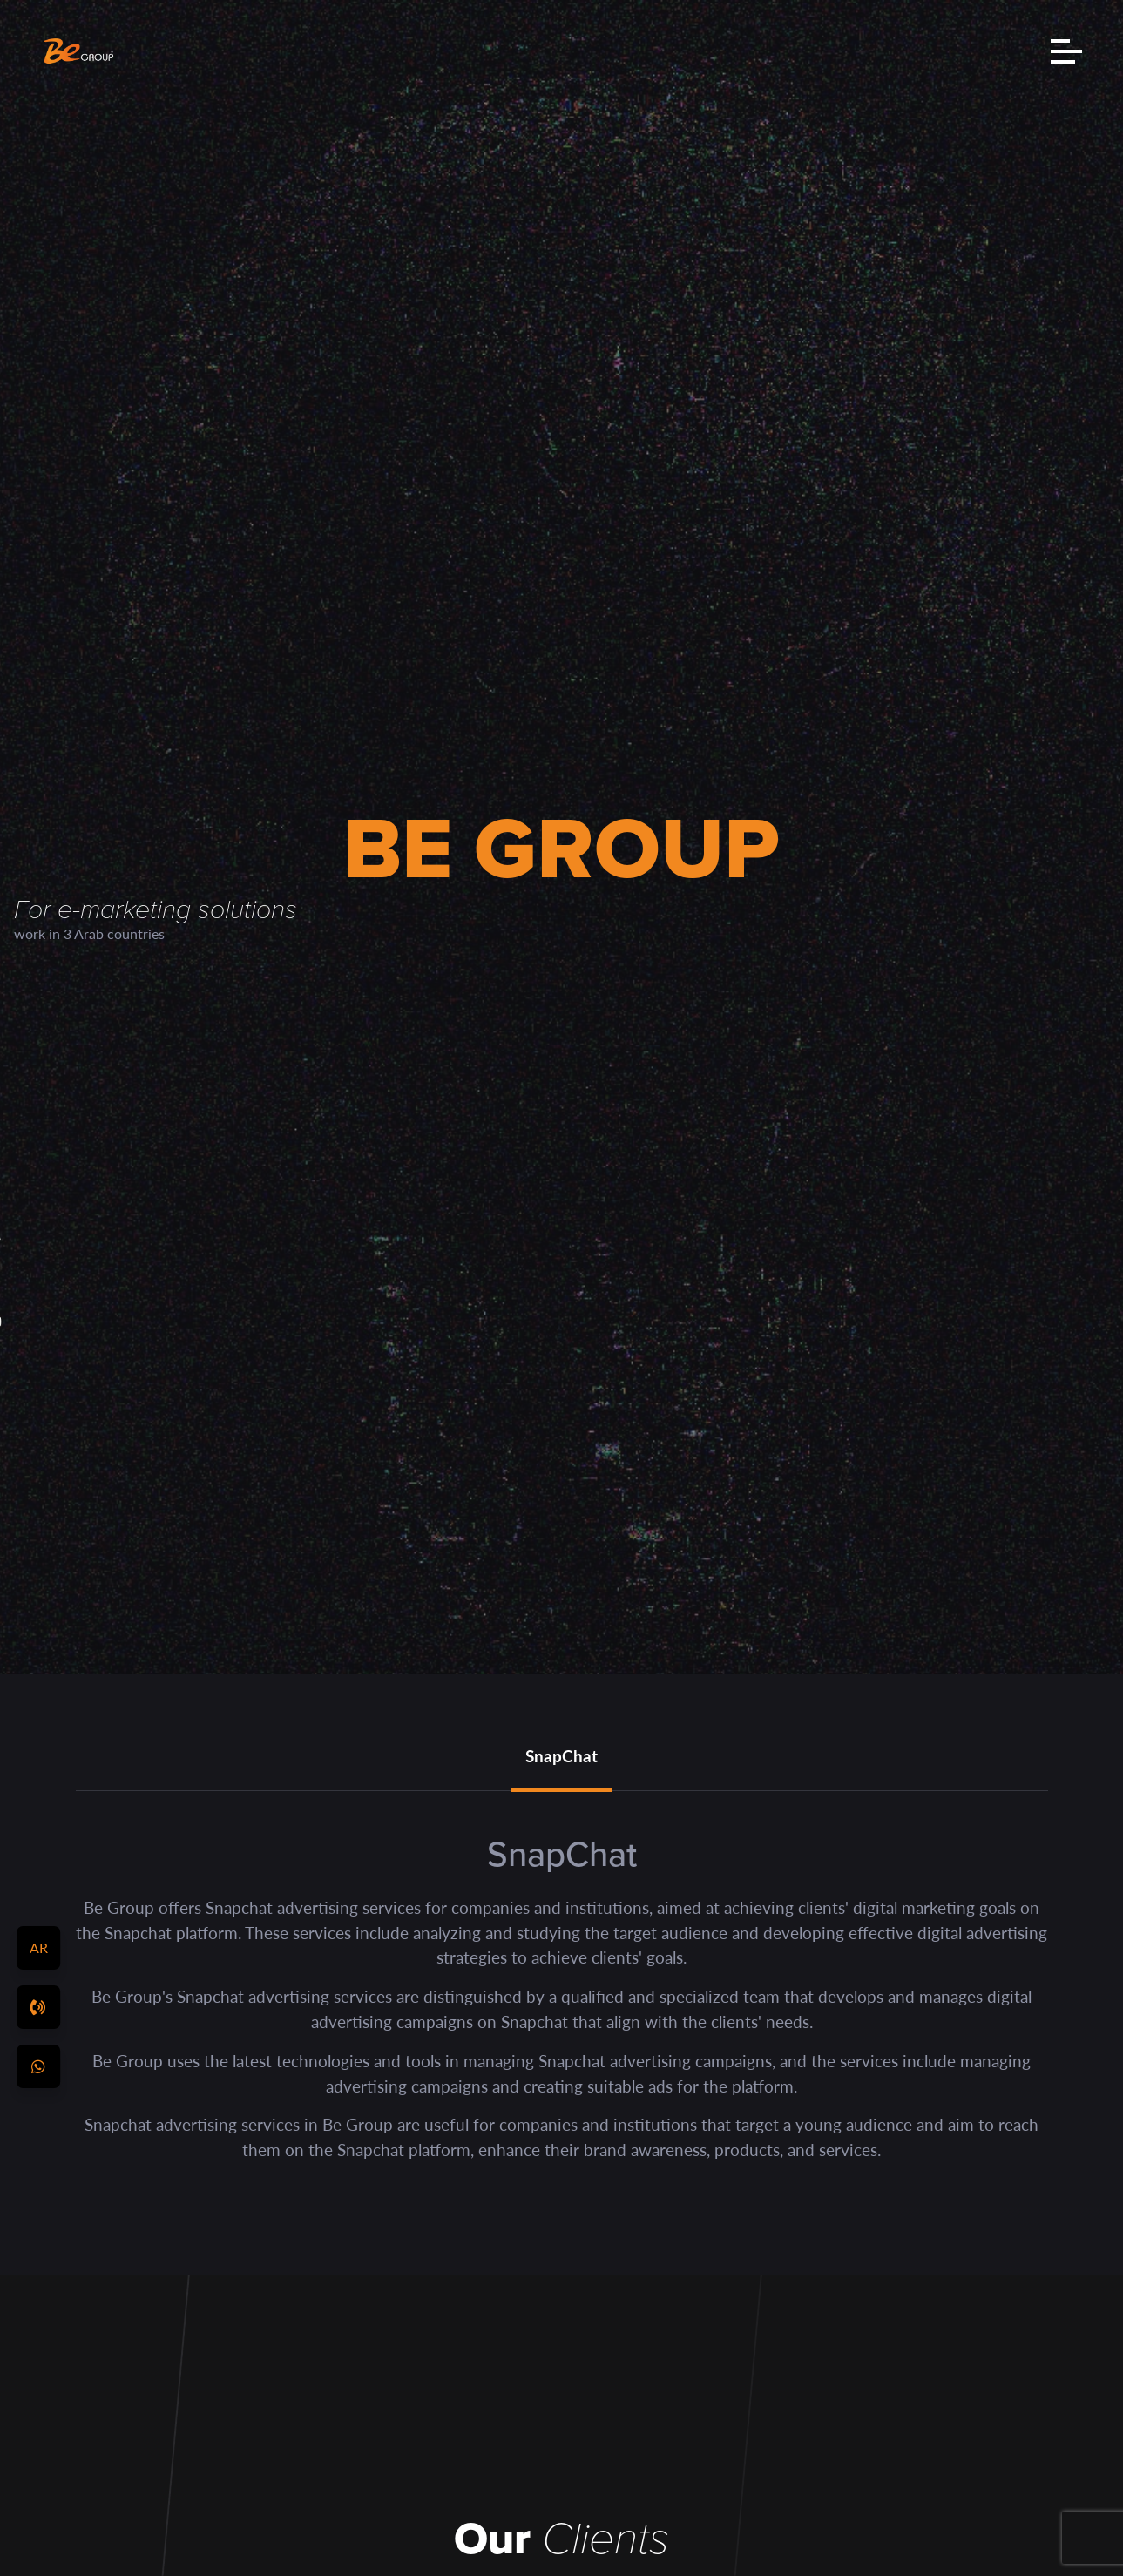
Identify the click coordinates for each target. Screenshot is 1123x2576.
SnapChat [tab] (561, 1756)
